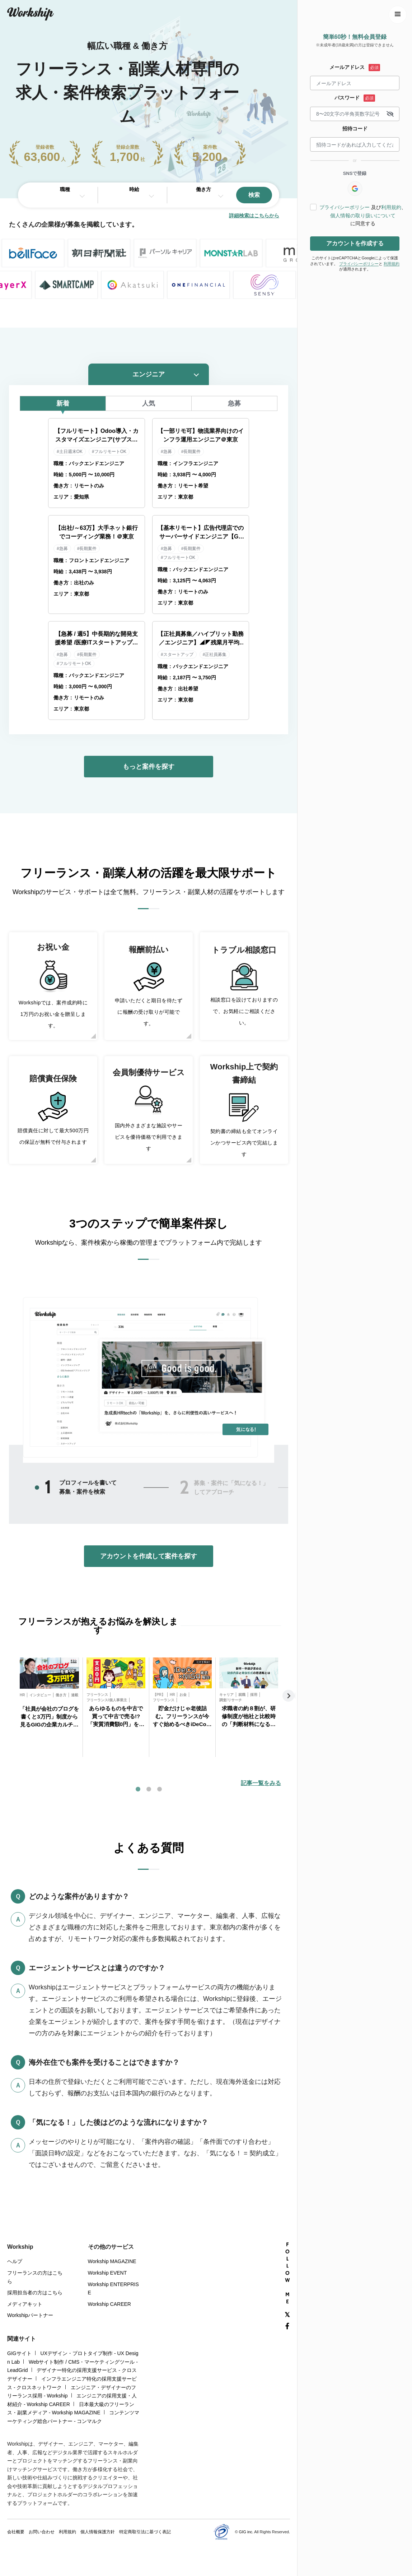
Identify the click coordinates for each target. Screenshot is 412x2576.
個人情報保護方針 (97, 2531)
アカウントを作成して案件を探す (148, 1556)
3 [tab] (159, 1789)
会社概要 (15, 2531)
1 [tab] (47, 1487)
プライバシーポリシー (344, 207)
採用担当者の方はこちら (34, 2292)
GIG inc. (246, 2532)
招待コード (354, 128)
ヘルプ (14, 2261)
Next (288, 1695)
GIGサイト (19, 2353)
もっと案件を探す (148, 766)
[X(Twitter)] (287, 2315)
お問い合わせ (42, 2531)
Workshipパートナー (30, 2315)
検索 (254, 195)
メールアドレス (347, 67)
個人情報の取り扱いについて (362, 215)
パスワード (347, 98)
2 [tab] (184, 1487)
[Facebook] (287, 2326)
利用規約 (391, 207)
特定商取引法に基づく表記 (145, 2531)
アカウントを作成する (355, 243)
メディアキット (24, 2304)
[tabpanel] (49, 1707)
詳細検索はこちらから (254, 215)
